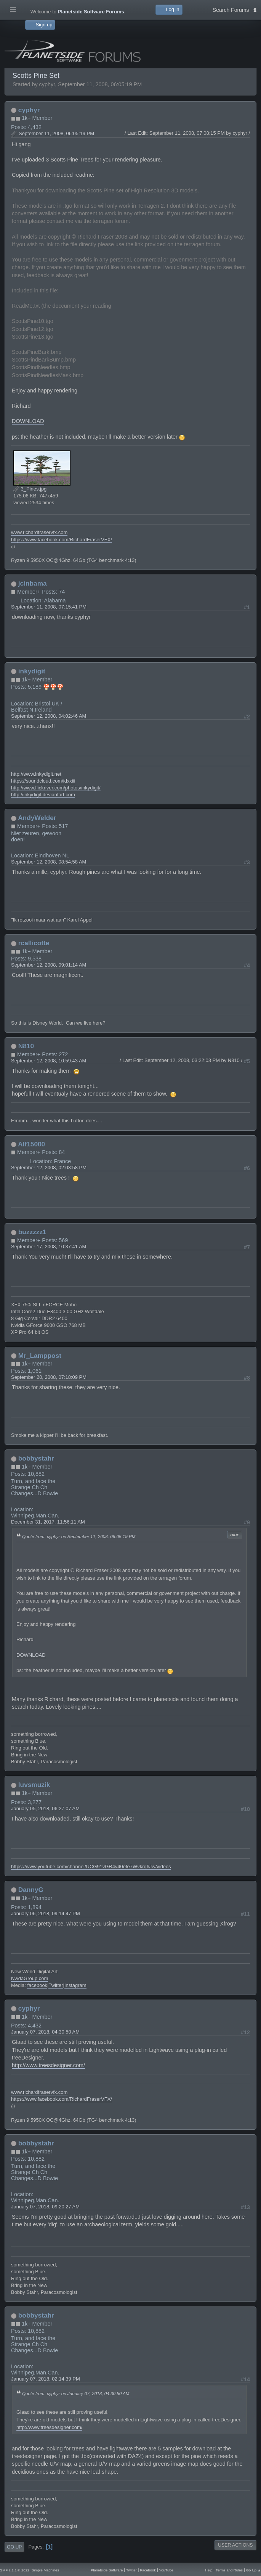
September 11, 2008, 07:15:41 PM (48, 607)
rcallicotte (34, 943)
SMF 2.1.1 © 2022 (14, 2570)
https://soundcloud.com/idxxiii (43, 781)
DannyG (30, 1889)
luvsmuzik (34, 1784)
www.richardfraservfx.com (39, 532)
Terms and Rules (229, 2570)
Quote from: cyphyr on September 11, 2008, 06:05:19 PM (79, 1536)
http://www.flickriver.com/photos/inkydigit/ (56, 788)
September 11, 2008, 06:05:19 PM (56, 133)
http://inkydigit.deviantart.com (43, 794)
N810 (26, 1046)
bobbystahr (36, 1458)
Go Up (14, 2547)
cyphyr (29, 110)
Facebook (148, 2570)
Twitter (55, 1985)
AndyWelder (37, 818)
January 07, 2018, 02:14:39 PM (45, 2379)
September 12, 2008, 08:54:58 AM (48, 862)
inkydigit (31, 671)
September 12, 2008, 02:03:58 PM (48, 1167)
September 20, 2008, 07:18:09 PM (48, 1377)
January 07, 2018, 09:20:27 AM (45, 2207)
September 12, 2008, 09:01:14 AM (48, 965)
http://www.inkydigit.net (36, 774)
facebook (37, 1985)
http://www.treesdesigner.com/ (48, 2065)
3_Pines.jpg (29, 489)
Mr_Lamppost (39, 1355)
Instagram (75, 1985)
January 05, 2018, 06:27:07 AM (45, 1808)
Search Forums (234, 9)
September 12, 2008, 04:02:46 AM (48, 716)
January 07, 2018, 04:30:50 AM (45, 2032)
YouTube (166, 2570)
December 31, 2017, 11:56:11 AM (48, 1522)
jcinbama (32, 583)
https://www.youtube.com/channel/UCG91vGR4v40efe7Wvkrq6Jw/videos (91, 1866)
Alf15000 (31, 1144)
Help (208, 2570)
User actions (235, 2545)
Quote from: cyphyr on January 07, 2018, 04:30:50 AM (76, 2393)
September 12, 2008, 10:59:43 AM (48, 1061)
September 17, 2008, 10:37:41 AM (48, 1246)
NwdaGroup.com (29, 1978)
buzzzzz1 (32, 1232)
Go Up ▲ (253, 2570)
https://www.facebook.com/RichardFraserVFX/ (61, 539)
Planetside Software (107, 2570)
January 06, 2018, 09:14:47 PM (45, 1913)
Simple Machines (45, 2570)
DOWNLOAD (28, 421)
